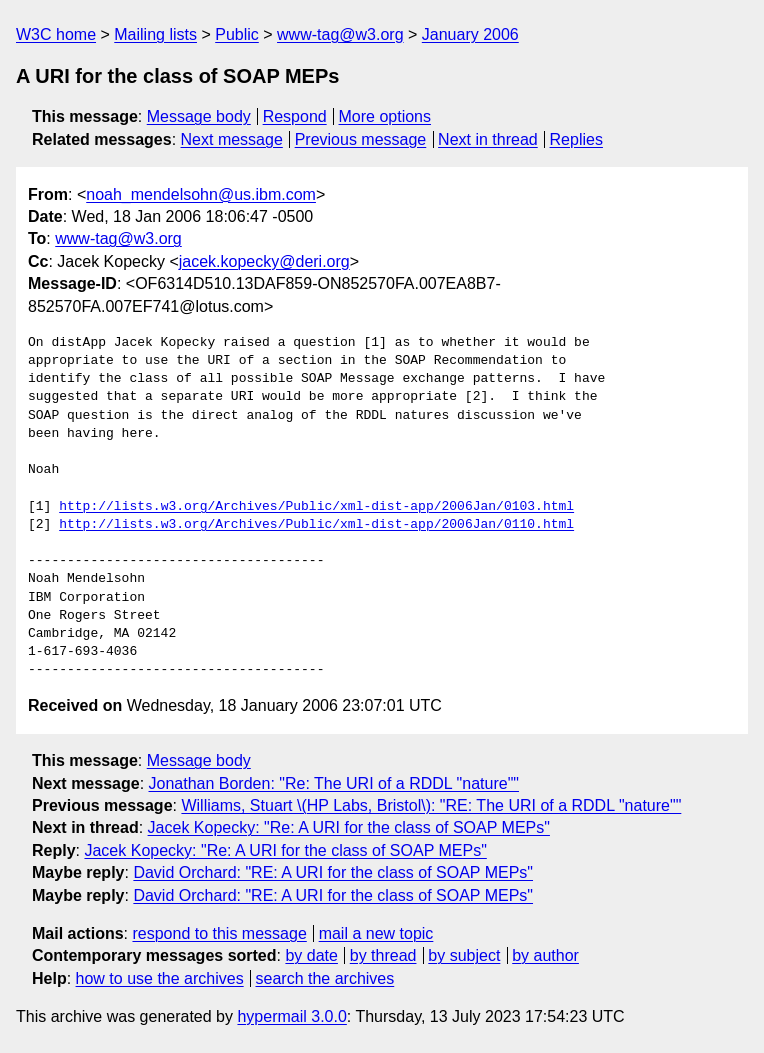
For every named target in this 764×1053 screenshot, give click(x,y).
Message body (199, 116)
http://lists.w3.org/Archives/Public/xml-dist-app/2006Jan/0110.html (316, 525)
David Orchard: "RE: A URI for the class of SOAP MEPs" (333, 872)
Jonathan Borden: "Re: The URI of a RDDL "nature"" (334, 783)
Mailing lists (155, 34)
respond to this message (219, 933)
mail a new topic (376, 933)
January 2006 (470, 34)
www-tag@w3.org (340, 34)
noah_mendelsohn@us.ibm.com (201, 194)
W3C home (56, 34)
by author (545, 955)
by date (311, 955)
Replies (576, 139)
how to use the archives (160, 978)
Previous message (361, 139)
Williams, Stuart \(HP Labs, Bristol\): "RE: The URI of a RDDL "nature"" (431, 805)
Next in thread (488, 139)
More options (385, 116)
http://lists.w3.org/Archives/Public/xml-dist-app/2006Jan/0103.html (316, 507)
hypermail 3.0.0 (291, 1016)
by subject (464, 955)
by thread (383, 955)
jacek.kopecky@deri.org (264, 261)
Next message (232, 139)
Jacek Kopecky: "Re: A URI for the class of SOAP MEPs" (349, 827)
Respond (295, 116)
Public (237, 34)
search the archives (325, 978)
